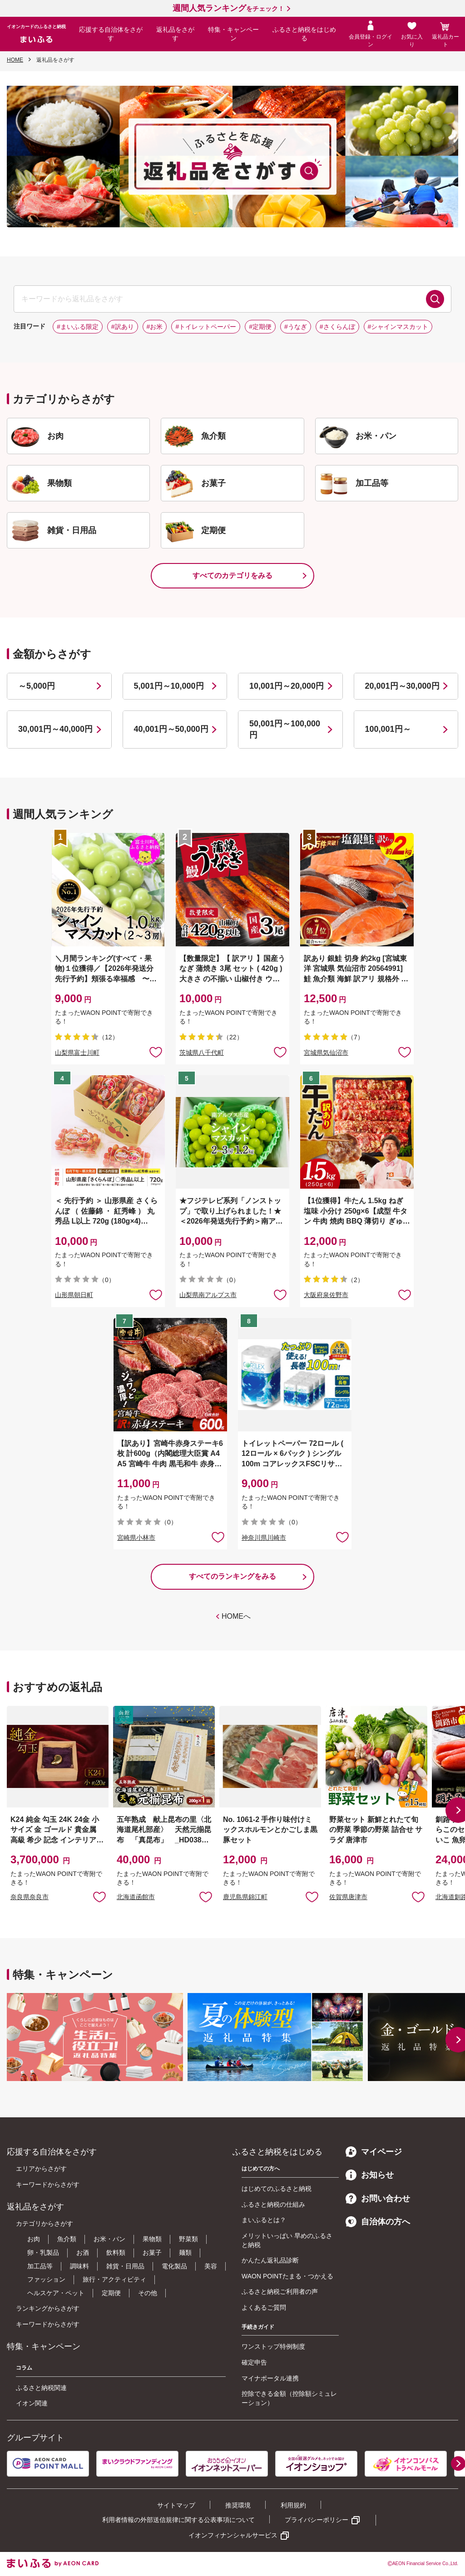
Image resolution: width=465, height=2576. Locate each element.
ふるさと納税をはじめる (304, 34)
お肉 (33, 2239)
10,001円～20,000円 (286, 686)
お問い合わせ (378, 2198)
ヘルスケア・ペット (55, 2293)
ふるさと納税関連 (41, 2387)
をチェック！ (228, 8)
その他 (147, 2293)
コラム (24, 2368)
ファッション (46, 2279)
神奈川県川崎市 (264, 1537)
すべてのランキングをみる (232, 1576)
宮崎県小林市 (136, 1537)
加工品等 (40, 2266)
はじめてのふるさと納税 (277, 2188)
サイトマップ (176, 2505)
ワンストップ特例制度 (273, 2346)
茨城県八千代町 (201, 1052)
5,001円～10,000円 (169, 686)
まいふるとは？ (264, 2219)
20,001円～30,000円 (402, 686)
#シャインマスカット (398, 326)
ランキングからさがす (47, 2308)
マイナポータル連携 (270, 2378)
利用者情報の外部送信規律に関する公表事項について (178, 2519)
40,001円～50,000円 (171, 729)
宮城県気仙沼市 (326, 1052)
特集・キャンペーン (233, 34)
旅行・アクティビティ (114, 2279)
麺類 (185, 2252)
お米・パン (109, 2239)
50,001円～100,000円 (284, 729)
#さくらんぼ (337, 326)
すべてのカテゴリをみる (232, 575)
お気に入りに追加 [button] (156, 1051)
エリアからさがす (41, 2168)
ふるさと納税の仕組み (273, 2204)
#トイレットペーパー (205, 326)
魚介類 (66, 2239)
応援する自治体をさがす (111, 34)
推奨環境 (238, 2505)
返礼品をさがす (175, 34)
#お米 (155, 326)
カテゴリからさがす (44, 2223)
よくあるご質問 (264, 2307)
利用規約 (293, 2505)
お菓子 (152, 2252)
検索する (435, 299)
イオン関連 (32, 2403)
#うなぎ (295, 326)
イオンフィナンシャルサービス (232, 2535)
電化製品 (174, 2266)
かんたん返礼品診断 (270, 2260)
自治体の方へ (378, 2221)
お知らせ (370, 2174)
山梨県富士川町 (77, 1052)
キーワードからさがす (47, 2184)
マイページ (374, 2151)
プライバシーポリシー (316, 2519)
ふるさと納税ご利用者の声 (280, 2291)
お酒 (82, 2252)
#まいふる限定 (78, 326)
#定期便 (260, 326)
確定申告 (254, 2362)
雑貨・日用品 (125, 2266)
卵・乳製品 (43, 2252)
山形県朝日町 (74, 1294)
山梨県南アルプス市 (208, 1294)
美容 (210, 2266)
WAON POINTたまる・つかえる (287, 2276)
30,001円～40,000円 (55, 729)
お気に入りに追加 (99, 1896)
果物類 (152, 2239)
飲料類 (115, 2252)
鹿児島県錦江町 (245, 1896)
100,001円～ (388, 729)
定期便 (111, 2293)
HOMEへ (236, 1616)
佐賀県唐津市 (348, 1896)
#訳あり (122, 326)
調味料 (79, 2266)
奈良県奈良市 (29, 1896)
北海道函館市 (136, 1896)
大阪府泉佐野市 (326, 1294)
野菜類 (188, 2239)
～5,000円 (36, 686)
